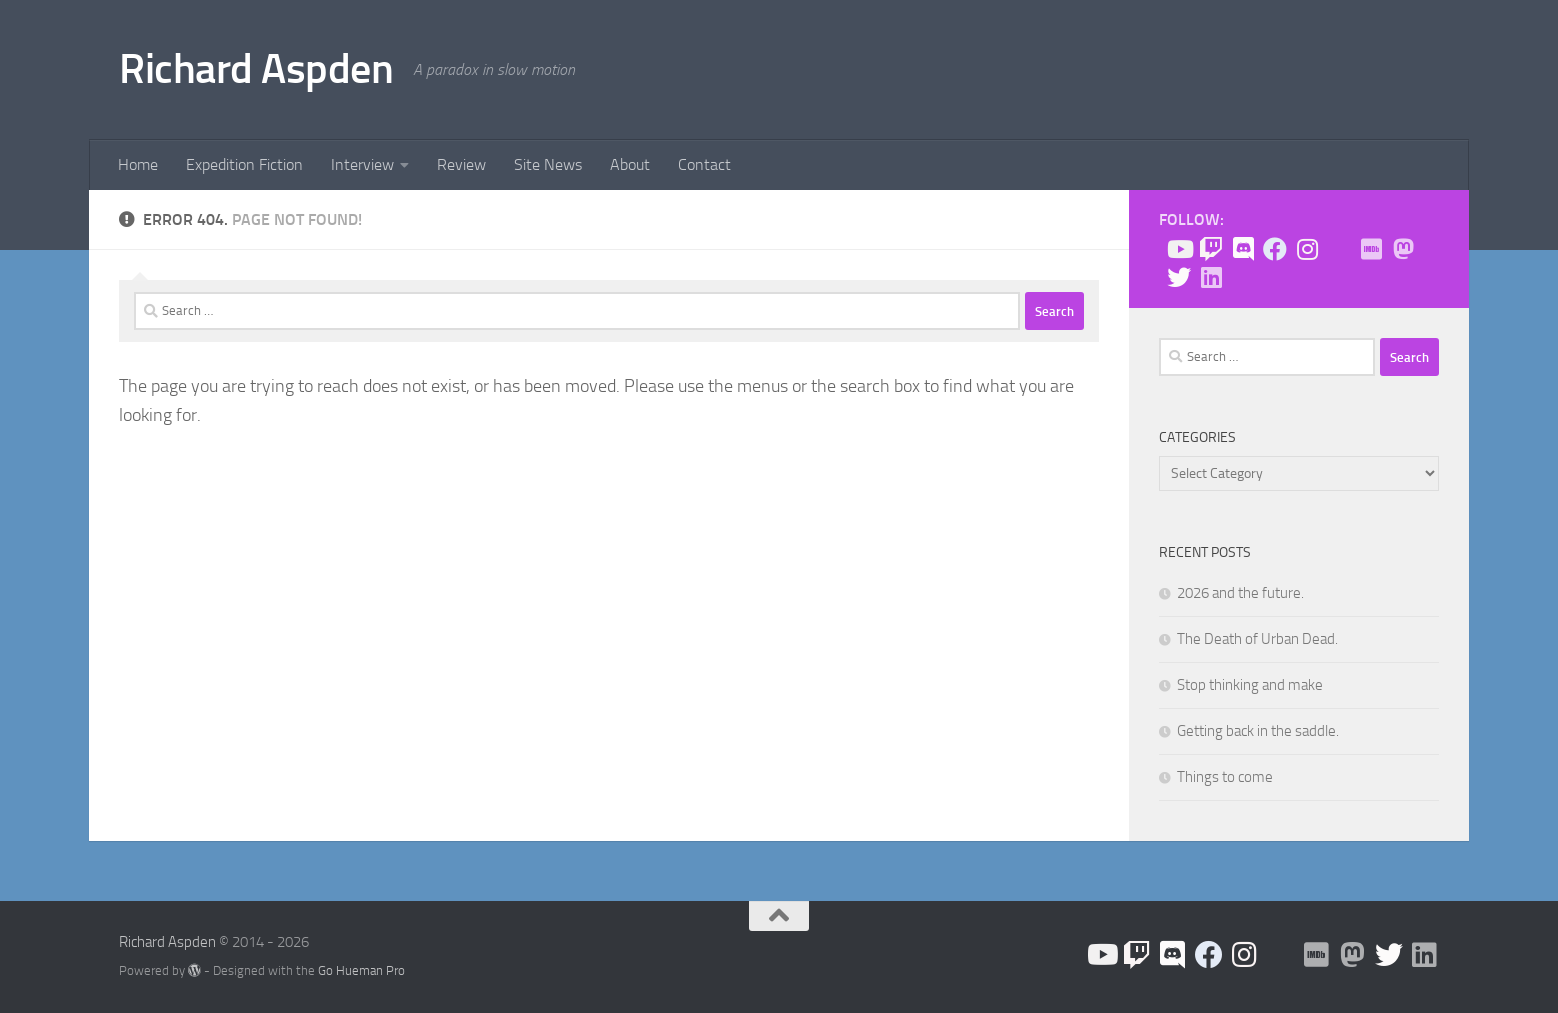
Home (138, 164)
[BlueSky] (1339, 250)
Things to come (1225, 777)
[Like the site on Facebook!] (1275, 249)
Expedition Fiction (244, 164)
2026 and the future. (1240, 593)
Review (461, 164)
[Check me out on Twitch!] (1211, 249)
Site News (548, 164)
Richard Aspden (256, 69)
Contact (704, 164)
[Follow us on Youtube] (1179, 249)
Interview (362, 164)
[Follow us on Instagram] (1307, 249)
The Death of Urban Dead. (1257, 639)
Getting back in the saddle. (1258, 731)
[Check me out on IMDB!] (1371, 249)
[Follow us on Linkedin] (1211, 277)
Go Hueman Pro (361, 970)
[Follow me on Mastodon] (1403, 249)
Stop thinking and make (1250, 685)
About (630, 164)
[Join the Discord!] (1243, 249)
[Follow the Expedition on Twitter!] (1179, 277)
